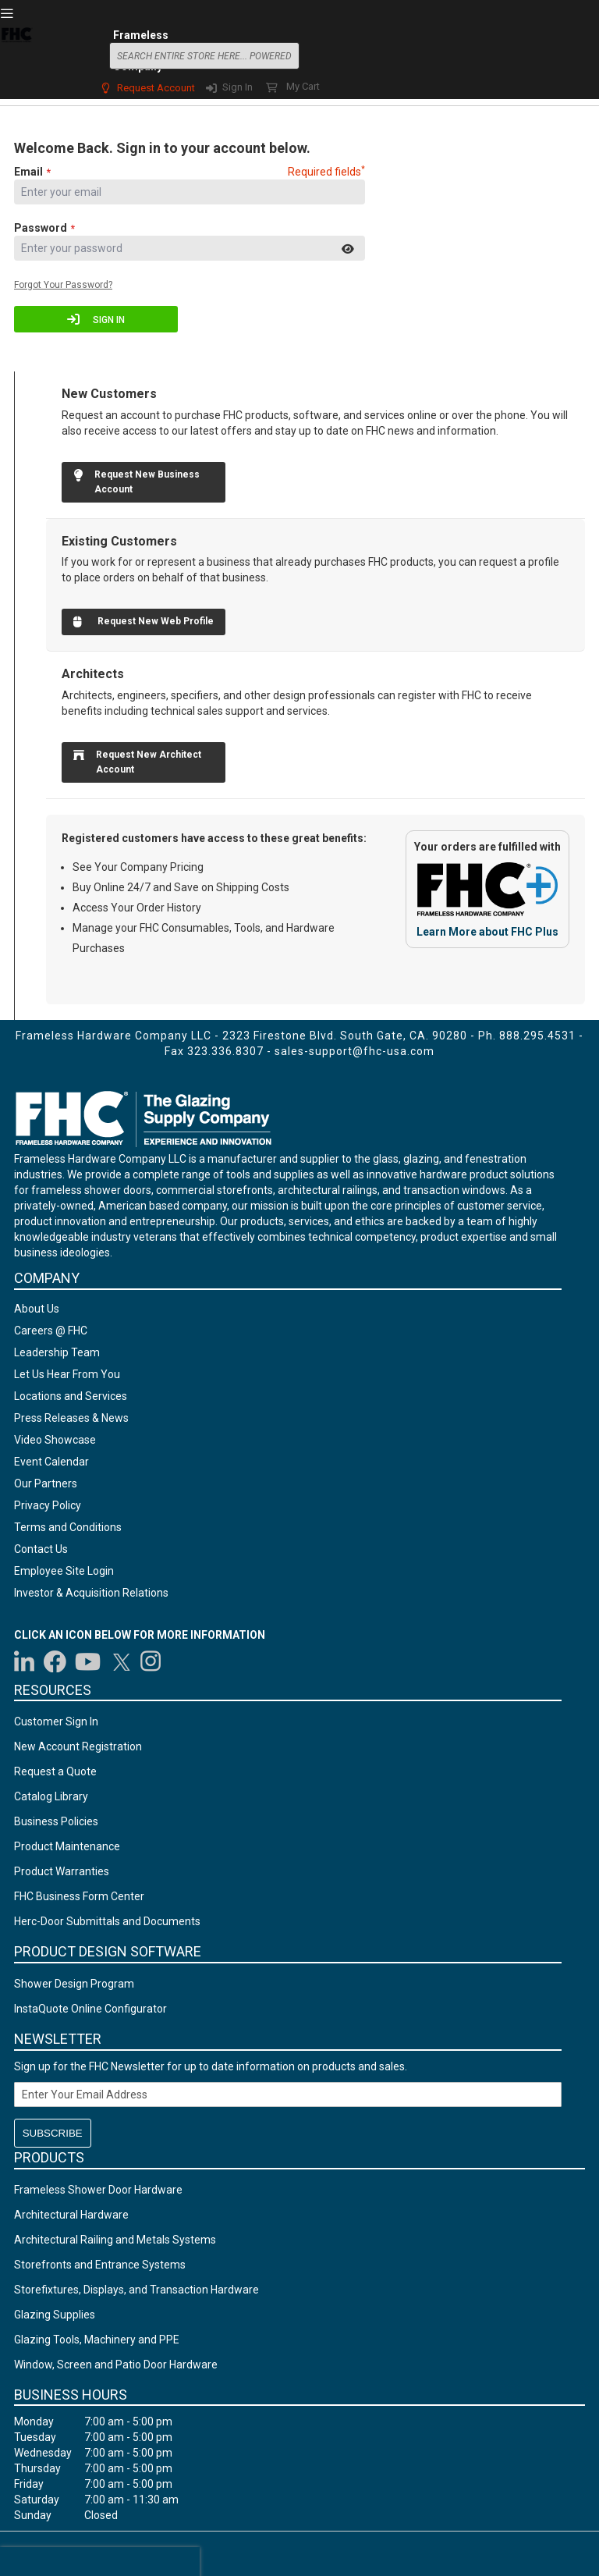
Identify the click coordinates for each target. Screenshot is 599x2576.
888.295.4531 (537, 1035)
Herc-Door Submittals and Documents (107, 1921)
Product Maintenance (67, 1846)
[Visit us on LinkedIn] (25, 1661)
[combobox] (204, 55)
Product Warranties (61, 1871)
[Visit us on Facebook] (55, 1661)
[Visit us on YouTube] (87, 1661)
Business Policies (56, 1821)
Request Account (156, 88)
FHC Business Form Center (79, 1896)
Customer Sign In (56, 1721)
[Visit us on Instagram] (151, 1661)
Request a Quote (55, 1771)
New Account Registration (78, 1746)
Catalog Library (51, 1796)
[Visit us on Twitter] (121, 1661)
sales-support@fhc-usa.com (354, 1051)
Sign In (237, 87)
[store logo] (16, 53)
